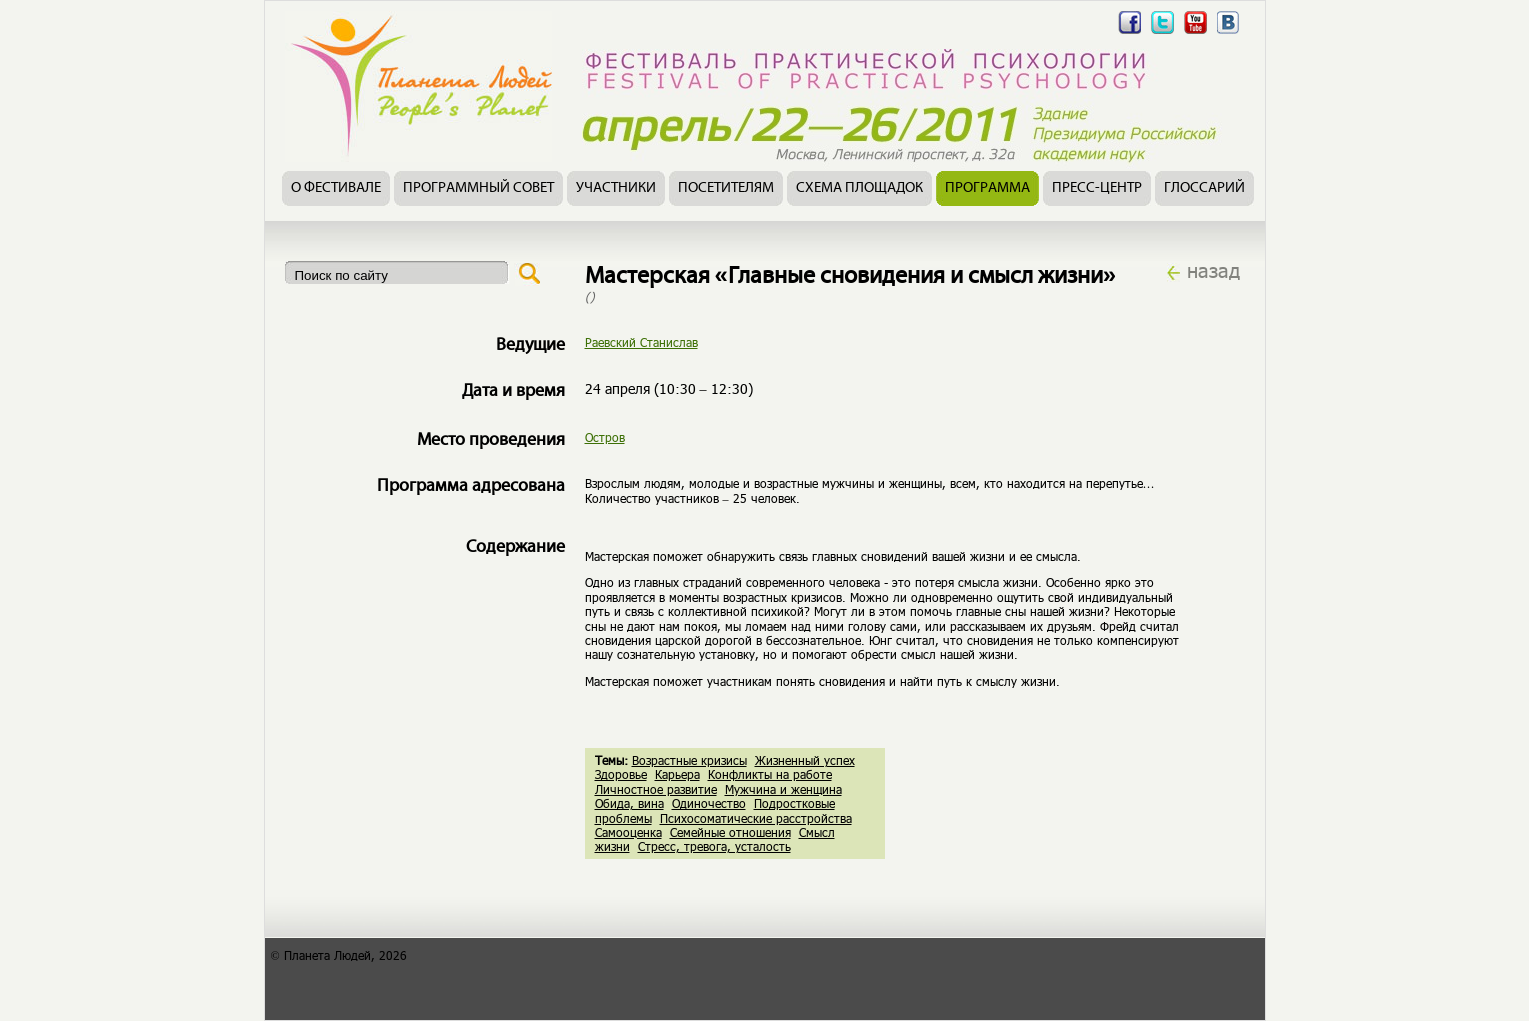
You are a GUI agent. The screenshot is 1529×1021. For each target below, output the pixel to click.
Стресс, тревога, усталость (714, 846)
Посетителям (726, 188)
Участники (616, 188)
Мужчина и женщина (783, 789)
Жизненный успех (805, 760)
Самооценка (628, 832)
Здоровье (621, 774)
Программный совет (478, 188)
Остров (605, 437)
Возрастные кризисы (689, 760)
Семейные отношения (730, 832)
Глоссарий (1204, 188)
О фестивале (336, 188)
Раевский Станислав (641, 342)
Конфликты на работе (770, 774)
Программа (987, 188)
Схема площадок (859, 188)
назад (1213, 270)
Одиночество (709, 803)
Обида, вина (629, 803)
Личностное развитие (656, 789)
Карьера (677, 774)
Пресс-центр (1097, 188)
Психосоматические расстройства (756, 818)
